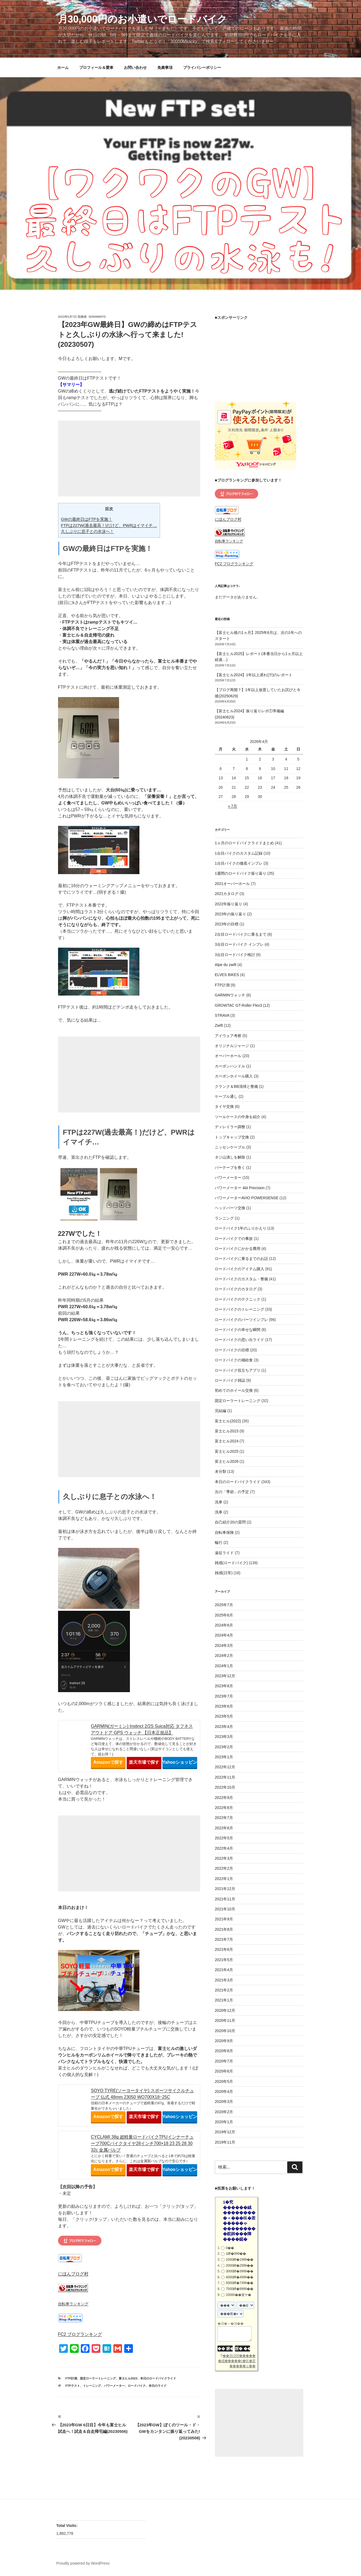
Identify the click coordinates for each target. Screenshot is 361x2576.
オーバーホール (228, 1056)
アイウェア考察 (228, 1036)
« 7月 (232, 806)
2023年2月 (224, 1747)
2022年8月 (224, 1807)
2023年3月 (224, 1736)
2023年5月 (224, 1716)
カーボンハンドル (230, 1066)
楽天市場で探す (144, 1762)
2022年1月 (224, 1878)
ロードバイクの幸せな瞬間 (237, 1329)
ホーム (63, 67)
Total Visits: (67, 2525)
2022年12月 (225, 1767)
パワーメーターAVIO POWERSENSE (247, 1198)
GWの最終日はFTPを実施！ (87, 519)
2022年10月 (225, 1787)
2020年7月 (224, 2061)
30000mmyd (97, 316)
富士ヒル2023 (128, 2378)
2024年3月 (224, 1645)
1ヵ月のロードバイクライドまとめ (244, 843)
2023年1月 (224, 1757)
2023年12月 (225, 1676)
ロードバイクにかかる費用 (237, 1248)
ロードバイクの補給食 (234, 1360)
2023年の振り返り (230, 914)
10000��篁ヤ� (238, 2295)
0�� (230, 2248)
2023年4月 (224, 1726)
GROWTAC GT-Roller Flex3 (238, 1005)
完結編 (220, 1411)
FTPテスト (72, 2385)
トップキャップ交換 (232, 1137)
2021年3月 (224, 1980)
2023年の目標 (226, 924)
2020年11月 (225, 2020)
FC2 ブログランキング (80, 2334)
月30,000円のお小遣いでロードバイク (142, 19)
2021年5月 (224, 1960)
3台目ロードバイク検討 (235, 954)
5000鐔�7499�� (239, 2283)
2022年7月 (224, 1817)
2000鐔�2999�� (239, 2265)
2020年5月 (224, 2081)
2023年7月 (224, 1696)
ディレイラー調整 (230, 1127)
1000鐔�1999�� (239, 2259)
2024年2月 (224, 1655)
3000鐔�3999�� (239, 2271)
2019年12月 (225, 2132)
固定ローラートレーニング (98, 2378)
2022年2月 (224, 1868)
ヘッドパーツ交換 (230, 1208)
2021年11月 (225, 1899)
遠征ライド (224, 1553)
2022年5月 (224, 1838)
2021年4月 (224, 1970)
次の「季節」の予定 (232, 1492)
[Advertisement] (129, 458)
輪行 (218, 1542)
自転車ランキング (73, 2304)
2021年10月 (225, 1909)
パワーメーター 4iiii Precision (240, 1188)
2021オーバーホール (232, 883)
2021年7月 (224, 1939)
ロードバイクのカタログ (236, 1289)
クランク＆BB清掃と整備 (236, 1086)
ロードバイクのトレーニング (239, 1309)
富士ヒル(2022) (228, 1421)
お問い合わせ (135, 67)
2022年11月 (225, 1777)
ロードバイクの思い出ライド (239, 1339)
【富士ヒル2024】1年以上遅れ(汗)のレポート (253, 675)
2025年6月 (224, 1615)
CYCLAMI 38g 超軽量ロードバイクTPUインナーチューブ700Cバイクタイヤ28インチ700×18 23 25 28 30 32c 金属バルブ (142, 2143)
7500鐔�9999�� (239, 2289)
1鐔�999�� (236, 2254)
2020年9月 (224, 2041)
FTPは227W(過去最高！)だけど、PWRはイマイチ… (109, 525)
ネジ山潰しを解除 (230, 1157)
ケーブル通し (226, 1096)
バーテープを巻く (230, 1167)
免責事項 (164, 67)
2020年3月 (224, 2101)
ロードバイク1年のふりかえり (240, 1228)
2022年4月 (224, 1848)
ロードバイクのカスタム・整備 (241, 1279)
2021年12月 (225, 1889)
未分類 (220, 1471)
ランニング (224, 1218)
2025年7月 (224, 1605)
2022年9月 (224, 1797)
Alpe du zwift (225, 965)
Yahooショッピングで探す (179, 1762)
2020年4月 (224, 2091)
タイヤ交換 (224, 1106)
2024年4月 (224, 1635)
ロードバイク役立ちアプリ (237, 1370)
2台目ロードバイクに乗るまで (240, 934)
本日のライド (158, 2385)
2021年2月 (224, 1990)
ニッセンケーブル (230, 1147)
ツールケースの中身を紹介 (237, 1117)
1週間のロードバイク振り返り (240, 873)
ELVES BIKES (227, 975)
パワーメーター (114, 2385)
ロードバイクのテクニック (237, 1299)
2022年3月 (224, 1858)
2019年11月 (225, 2142)
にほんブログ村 (73, 2274)
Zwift (219, 1025)
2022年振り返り (228, 904)
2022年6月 (224, 1828)
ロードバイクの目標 (232, 1350)
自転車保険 (224, 1532)
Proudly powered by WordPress (83, 2563)
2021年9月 (224, 1919)
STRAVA (222, 1015)
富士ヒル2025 (226, 1451)
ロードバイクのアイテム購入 (239, 1269)
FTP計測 (71, 2378)
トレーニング (92, 2385)
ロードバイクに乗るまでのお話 (241, 1258)
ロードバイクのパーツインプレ (241, 1319)
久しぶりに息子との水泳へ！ (87, 531)
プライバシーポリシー (202, 67)
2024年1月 (224, 1666)
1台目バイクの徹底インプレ (239, 863)
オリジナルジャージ (232, 1046)
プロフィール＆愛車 (96, 67)
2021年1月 (224, 2000)
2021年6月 (224, 1949)
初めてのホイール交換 (234, 1390)
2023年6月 (224, 1706)
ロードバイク (137, 2385)
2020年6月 (224, 2071)
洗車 (218, 1502)
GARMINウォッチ (230, 995)
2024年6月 (224, 1625)
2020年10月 (225, 2031)
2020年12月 (225, 2010)
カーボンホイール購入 (234, 1076)
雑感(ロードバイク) (231, 1563)
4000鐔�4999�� (239, 2277)
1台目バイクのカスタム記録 (239, 853)
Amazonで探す (108, 1762)
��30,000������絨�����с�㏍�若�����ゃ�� (236, 2361)
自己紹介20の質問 (230, 1522)
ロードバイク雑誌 (230, 1380)
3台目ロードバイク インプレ (239, 944)
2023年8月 (224, 1686)
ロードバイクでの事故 (234, 1238)
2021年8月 (224, 1929)
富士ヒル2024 (226, 1441)
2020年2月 (224, 2112)
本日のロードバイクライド (158, 2378)
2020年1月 (224, 2122)
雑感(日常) (223, 1573)
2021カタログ (226, 893)
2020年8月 (224, 2051)
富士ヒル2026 (226, 1461)
